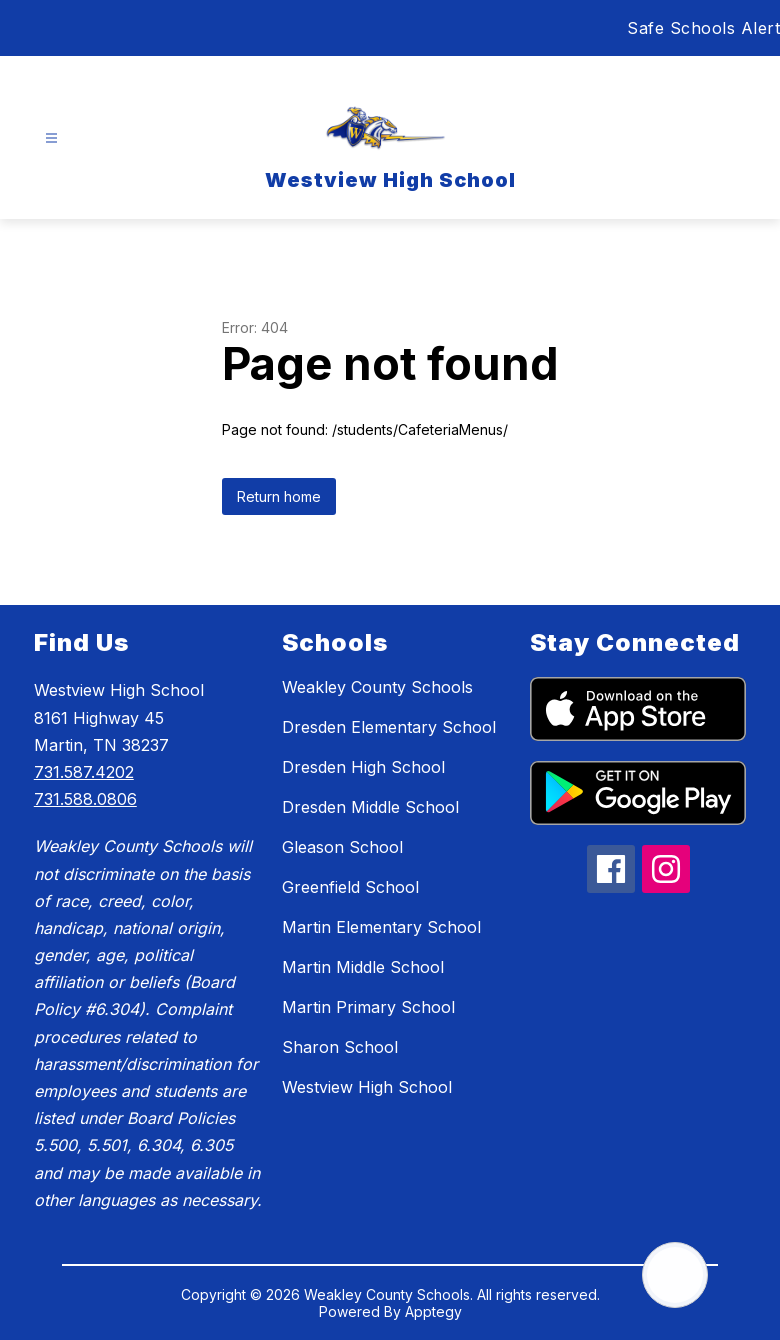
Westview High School (367, 1087)
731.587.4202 (84, 772)
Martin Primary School (368, 1007)
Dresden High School (363, 767)
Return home (279, 496)
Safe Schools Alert (703, 28)
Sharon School (340, 1047)
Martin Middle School (363, 967)
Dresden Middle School (370, 807)
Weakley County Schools (377, 687)
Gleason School (342, 847)
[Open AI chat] (675, 1275)
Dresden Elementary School (389, 727)
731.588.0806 (85, 799)
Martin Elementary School (381, 927)
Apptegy (433, 1311)
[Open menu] (51, 138)
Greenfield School (350, 887)
